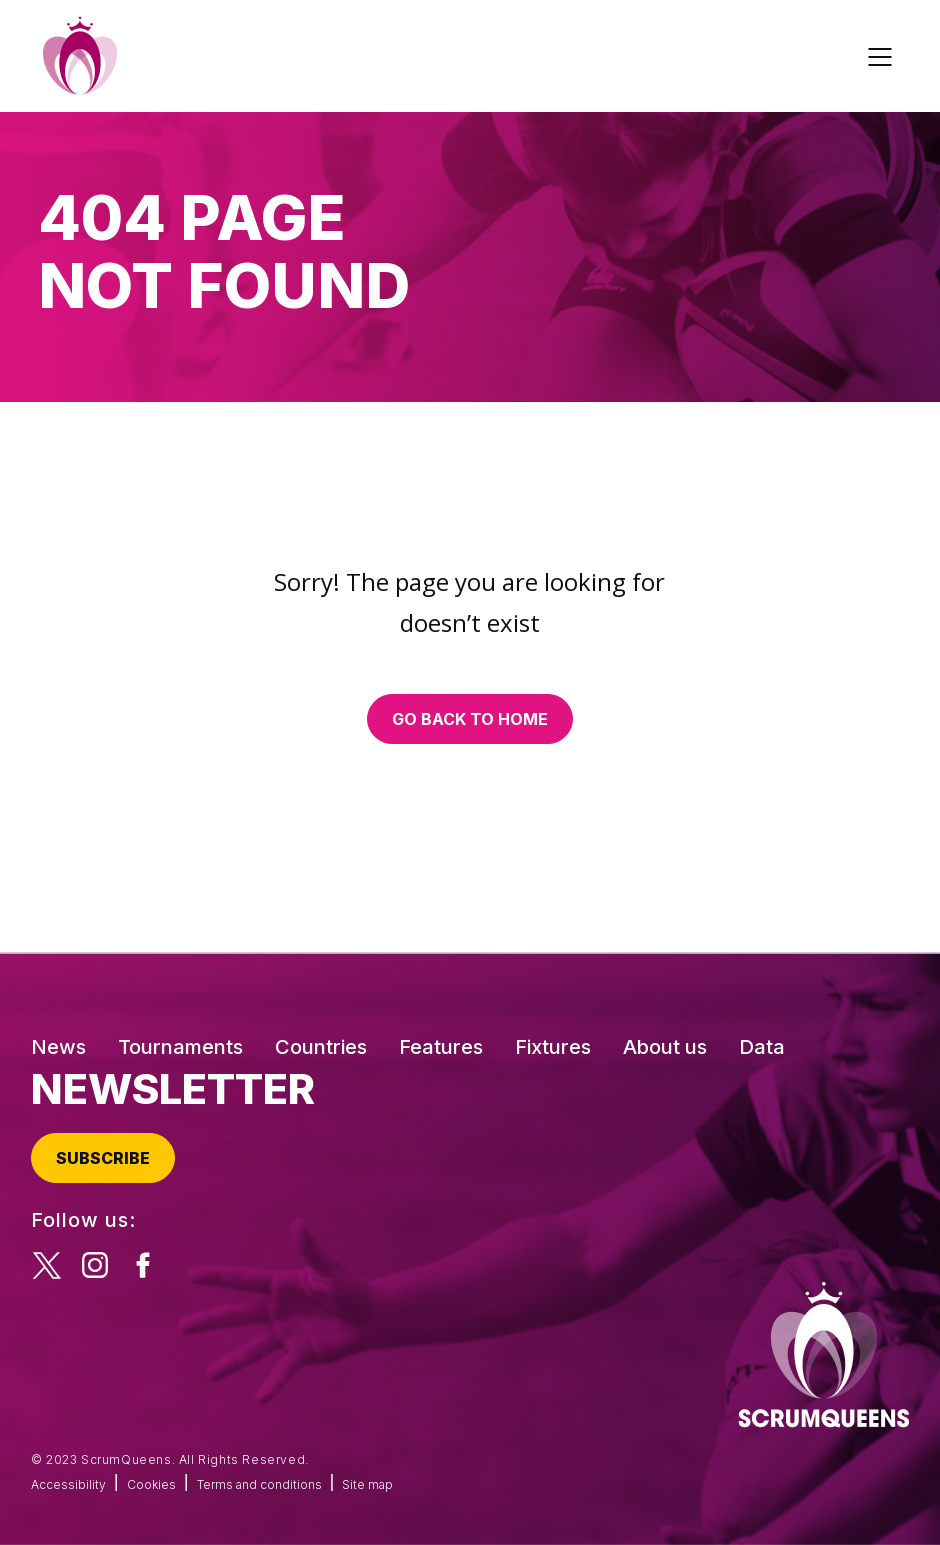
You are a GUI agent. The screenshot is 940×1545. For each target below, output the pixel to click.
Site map (367, 1484)
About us (665, 1047)
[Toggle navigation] (883, 56)
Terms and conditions (259, 1484)
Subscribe (103, 1158)
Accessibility (68, 1484)
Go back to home (470, 719)
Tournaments (180, 1047)
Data (762, 1047)
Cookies (151, 1484)
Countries (321, 1047)
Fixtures (553, 1047)
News (58, 1047)
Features (441, 1047)
